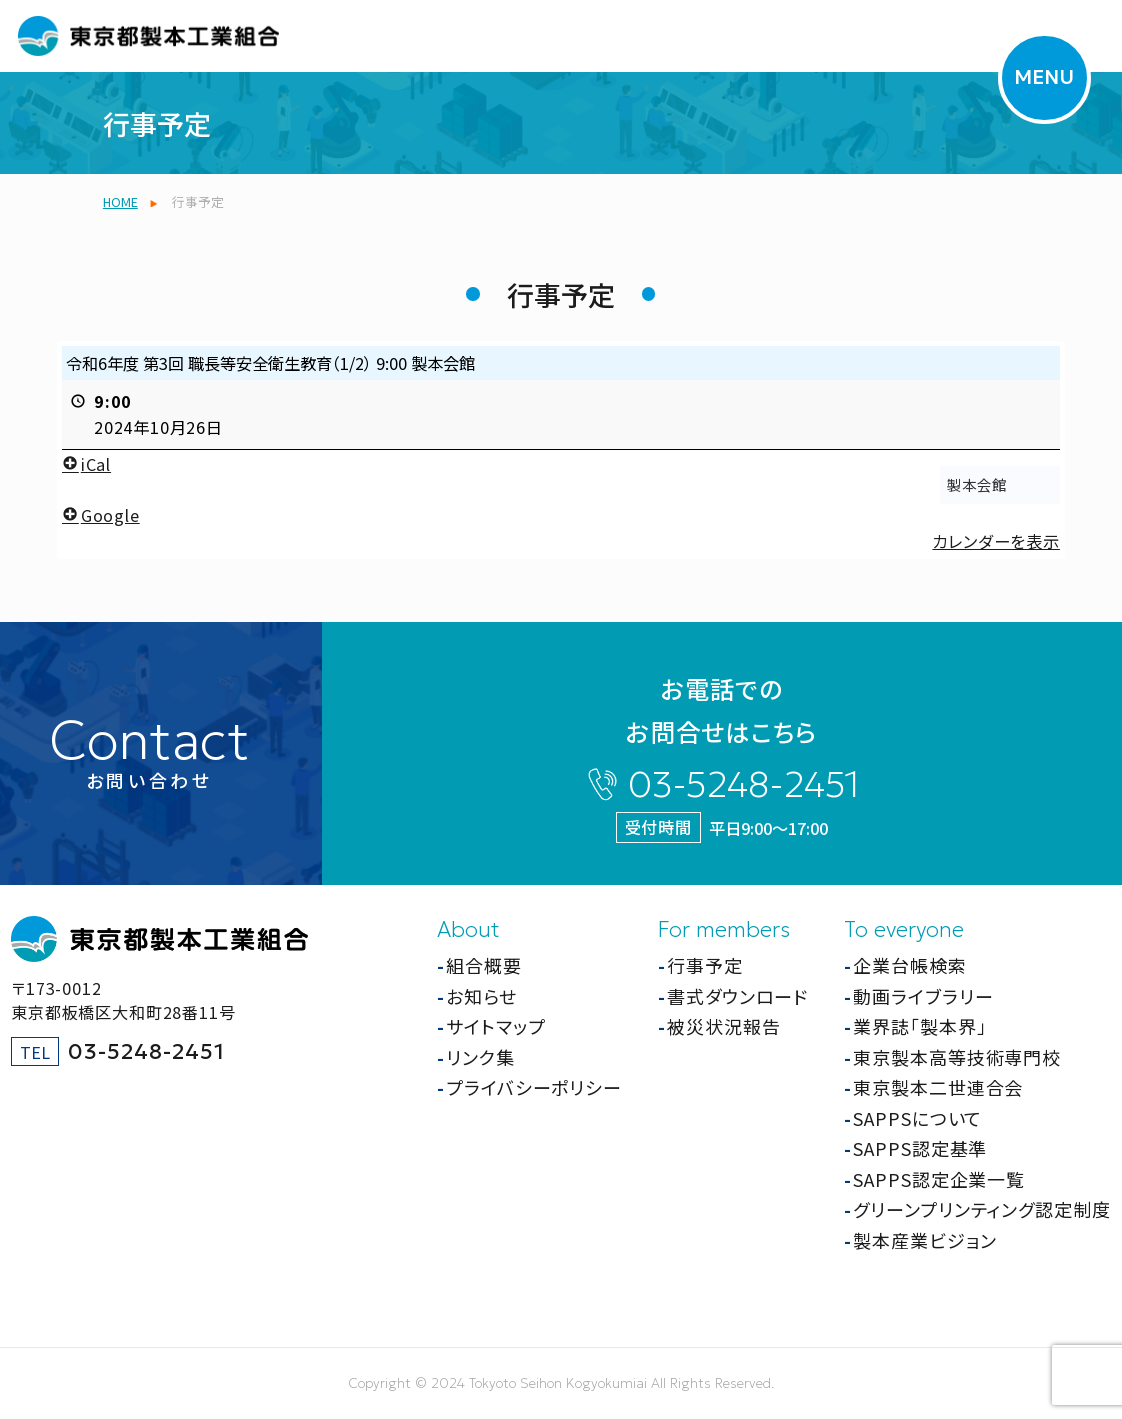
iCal (86, 463)
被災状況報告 (723, 1026)
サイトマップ (495, 1026)
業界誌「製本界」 (919, 1026)
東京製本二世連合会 (938, 1087)
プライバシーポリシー (534, 1087)
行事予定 (705, 965)
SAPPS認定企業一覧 (939, 1179)
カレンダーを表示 (995, 541)
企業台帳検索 (909, 965)
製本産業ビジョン (924, 1240)
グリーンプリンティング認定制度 (982, 1209)
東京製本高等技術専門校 (957, 1057)
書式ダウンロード (737, 996)
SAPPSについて (917, 1118)
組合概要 (484, 965)
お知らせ (481, 996)
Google (101, 514)
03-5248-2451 (744, 784)
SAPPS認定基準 (920, 1148)
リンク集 (480, 1057)
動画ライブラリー (923, 996)
